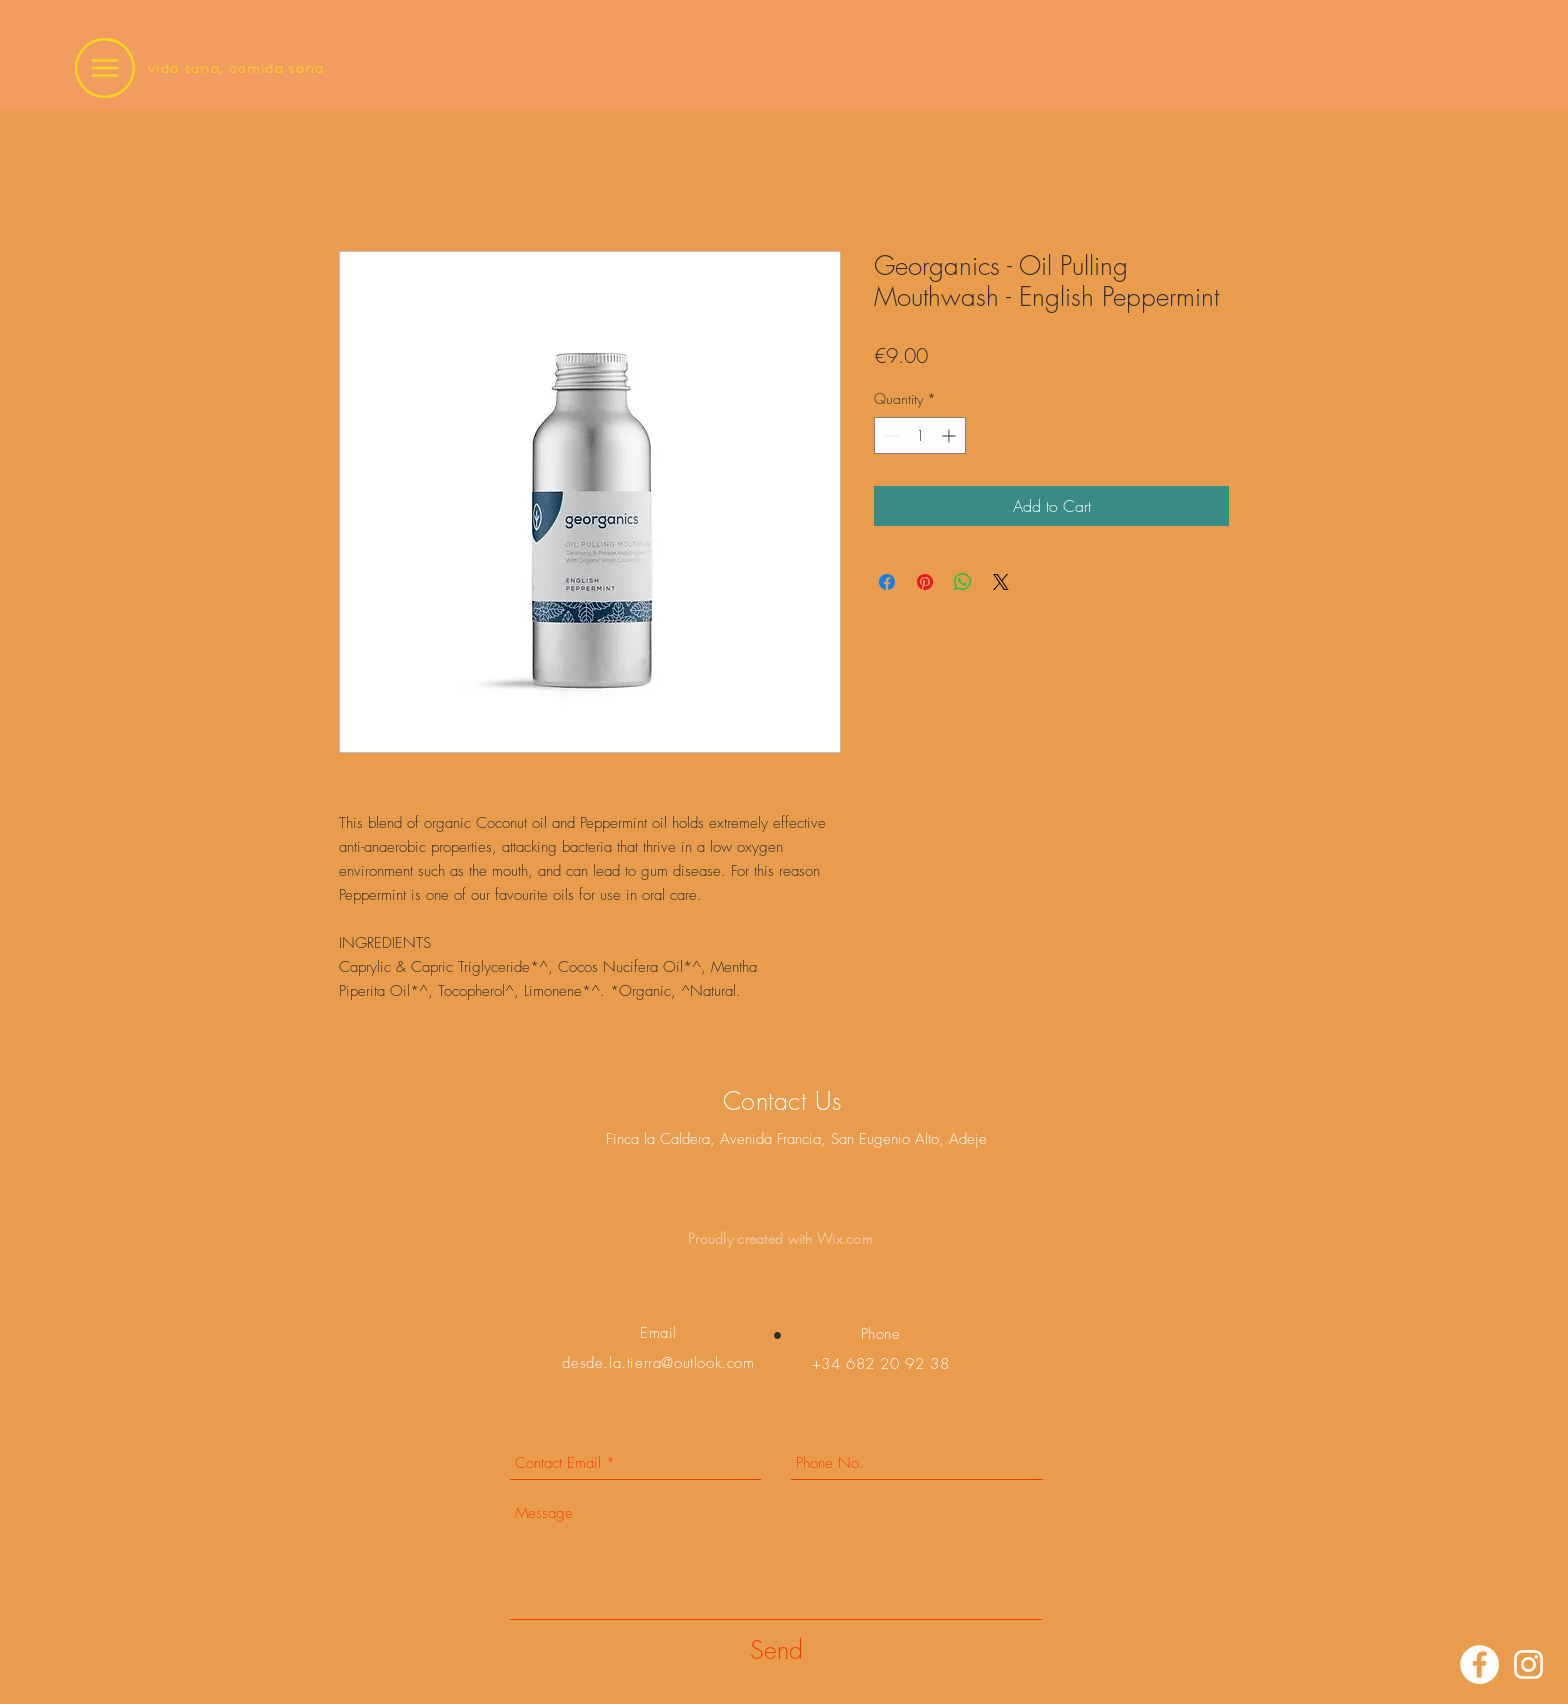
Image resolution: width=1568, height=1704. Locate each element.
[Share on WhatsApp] (963, 582)
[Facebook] (1479, 1664)
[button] (105, 68)
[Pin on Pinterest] (925, 582)
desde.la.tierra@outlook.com (658, 1363)
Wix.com (844, 1238)
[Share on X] (1001, 582)
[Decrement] (889, 435)
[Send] (776, 1650)
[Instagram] (1528, 1664)
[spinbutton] (920, 435)
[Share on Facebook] (887, 582)
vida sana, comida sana (236, 68)
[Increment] (950, 435)
